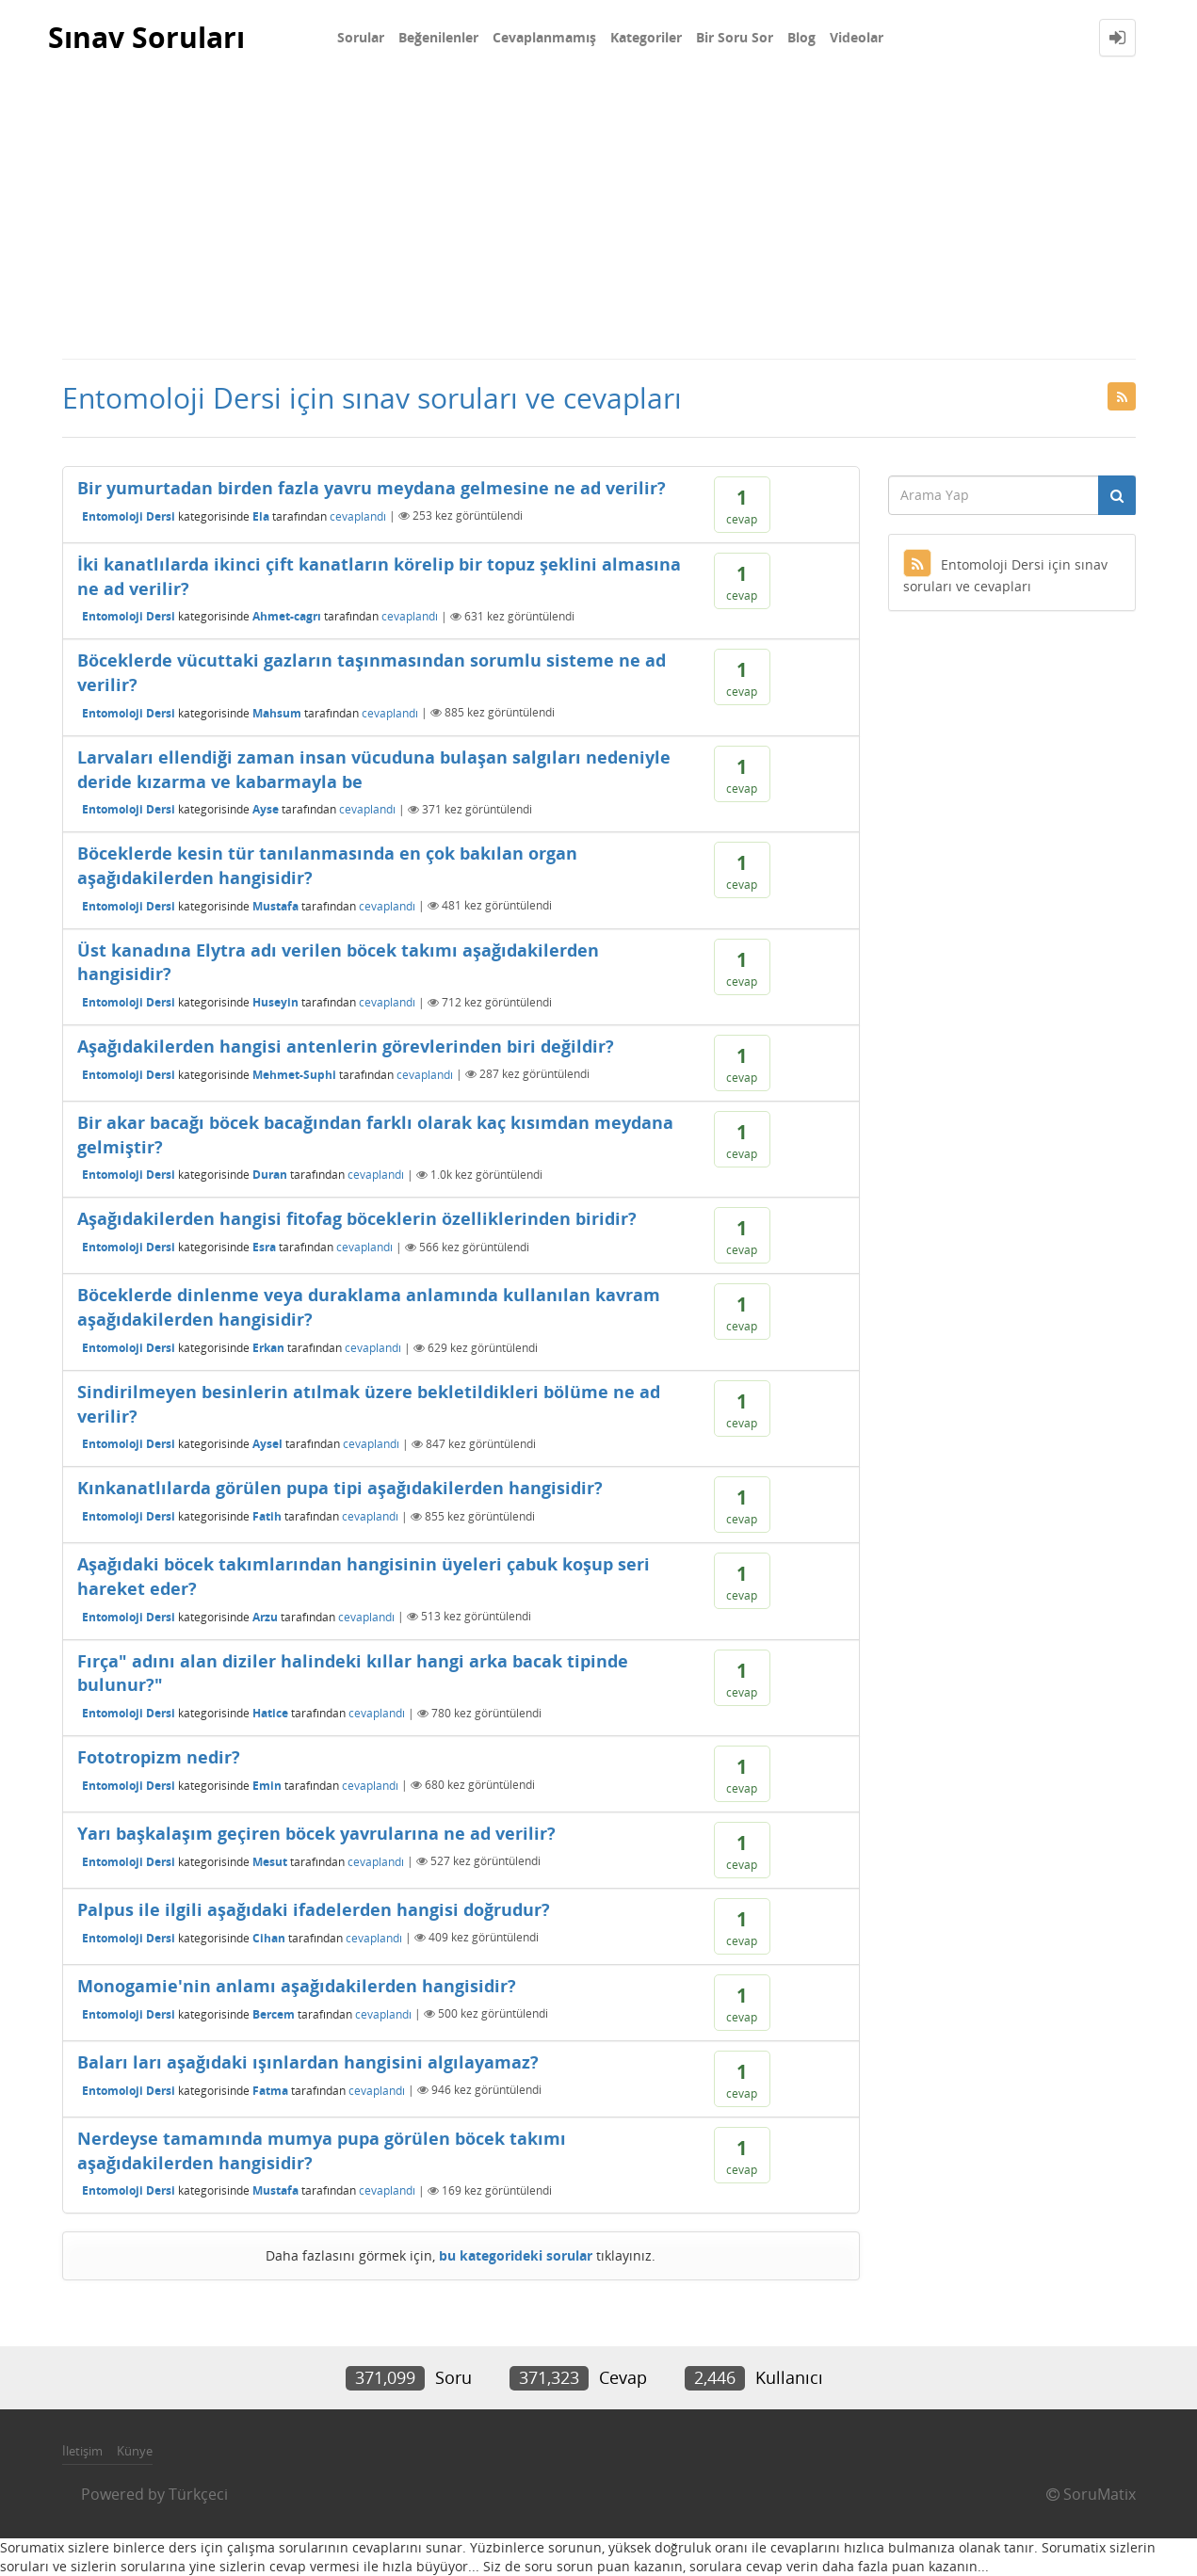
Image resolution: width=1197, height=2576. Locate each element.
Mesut (269, 1861)
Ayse (265, 809)
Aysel (267, 1444)
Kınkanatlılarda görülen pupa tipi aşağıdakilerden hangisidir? (340, 1487)
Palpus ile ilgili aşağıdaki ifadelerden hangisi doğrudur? (313, 1909)
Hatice (270, 1713)
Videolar (856, 37)
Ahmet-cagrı (286, 616)
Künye (135, 2450)
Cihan (268, 1937)
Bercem (273, 2013)
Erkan (268, 1348)
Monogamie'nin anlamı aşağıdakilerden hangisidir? (296, 1985)
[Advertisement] (599, 216)
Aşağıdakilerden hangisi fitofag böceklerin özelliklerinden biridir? (357, 1218)
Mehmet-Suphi (294, 1074)
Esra (264, 1247)
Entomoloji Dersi (128, 515)
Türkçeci (198, 2494)
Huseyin (275, 1002)
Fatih (267, 1516)
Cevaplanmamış (544, 37)
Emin (267, 1785)
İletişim (82, 2450)
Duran (269, 1175)
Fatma (270, 2090)
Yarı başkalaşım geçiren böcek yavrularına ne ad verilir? (316, 1833)
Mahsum (276, 712)
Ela (260, 515)
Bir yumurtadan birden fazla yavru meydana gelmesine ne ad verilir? (371, 487)
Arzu (265, 1616)
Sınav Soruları (146, 37)
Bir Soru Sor (734, 37)
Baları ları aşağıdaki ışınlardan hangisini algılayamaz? (308, 2062)
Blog (801, 37)
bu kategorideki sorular (515, 2255)
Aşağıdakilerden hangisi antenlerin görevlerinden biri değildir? (345, 1046)
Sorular (360, 37)
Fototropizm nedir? (158, 1757)
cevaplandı (358, 515)
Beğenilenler (438, 37)
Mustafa (275, 905)
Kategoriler (646, 37)
